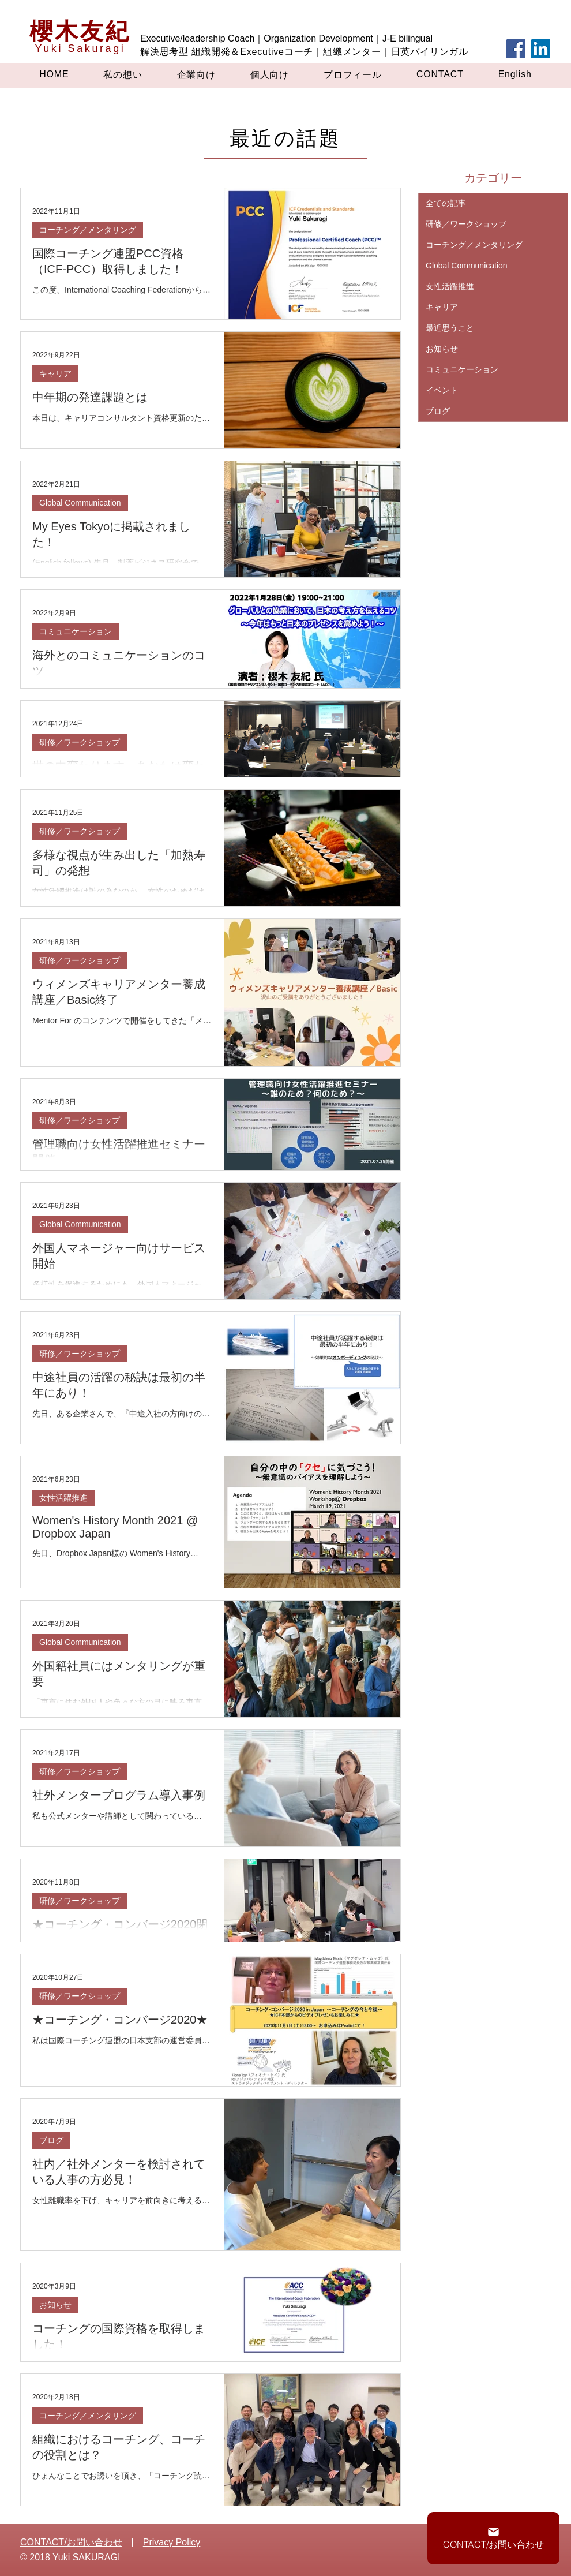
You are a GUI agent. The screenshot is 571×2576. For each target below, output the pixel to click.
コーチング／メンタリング (87, 229)
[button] (122, 75)
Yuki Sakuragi (80, 48)
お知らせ (55, 2304)
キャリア (55, 373)
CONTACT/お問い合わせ (71, 2542)
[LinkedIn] (540, 48)
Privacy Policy (172, 2542)
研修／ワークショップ (79, 742)
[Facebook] (515, 48)
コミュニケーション (75, 631)
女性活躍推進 (63, 1497)
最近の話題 (285, 138)
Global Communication (80, 502)
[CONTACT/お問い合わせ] (493, 2538)
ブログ (51, 2140)
